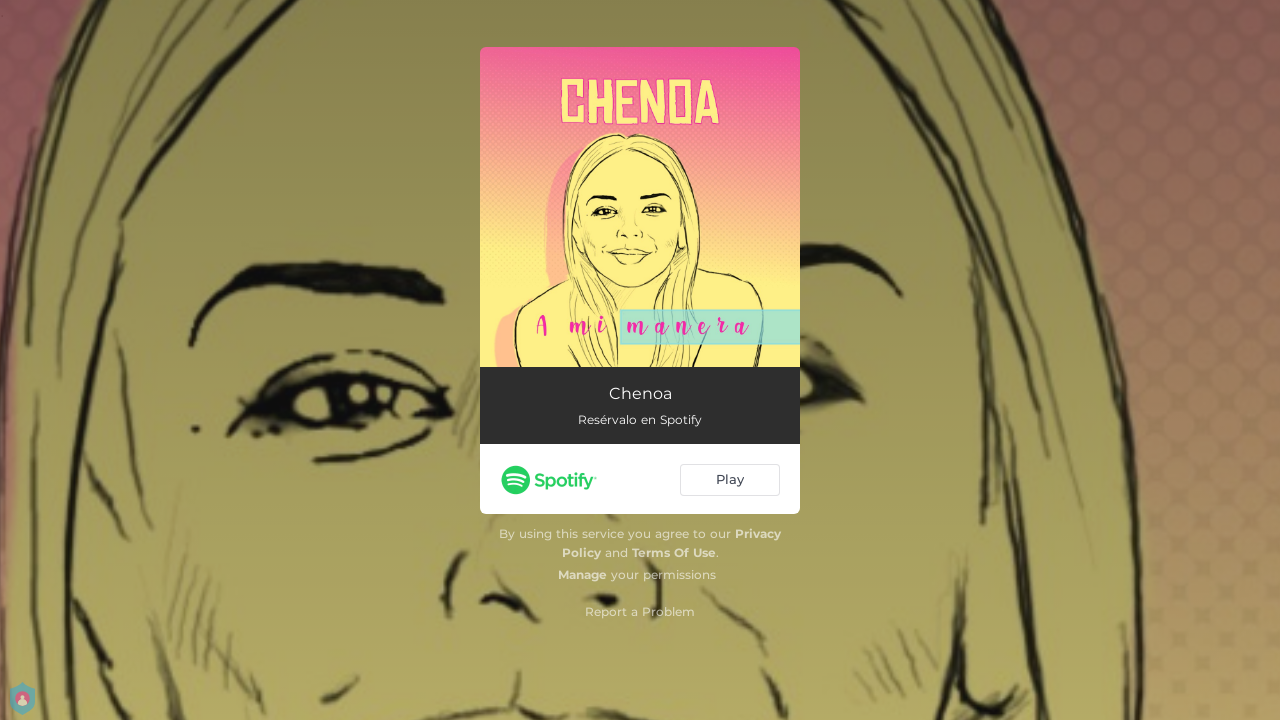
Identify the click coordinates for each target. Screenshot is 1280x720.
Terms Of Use (674, 552)
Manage (582, 574)
